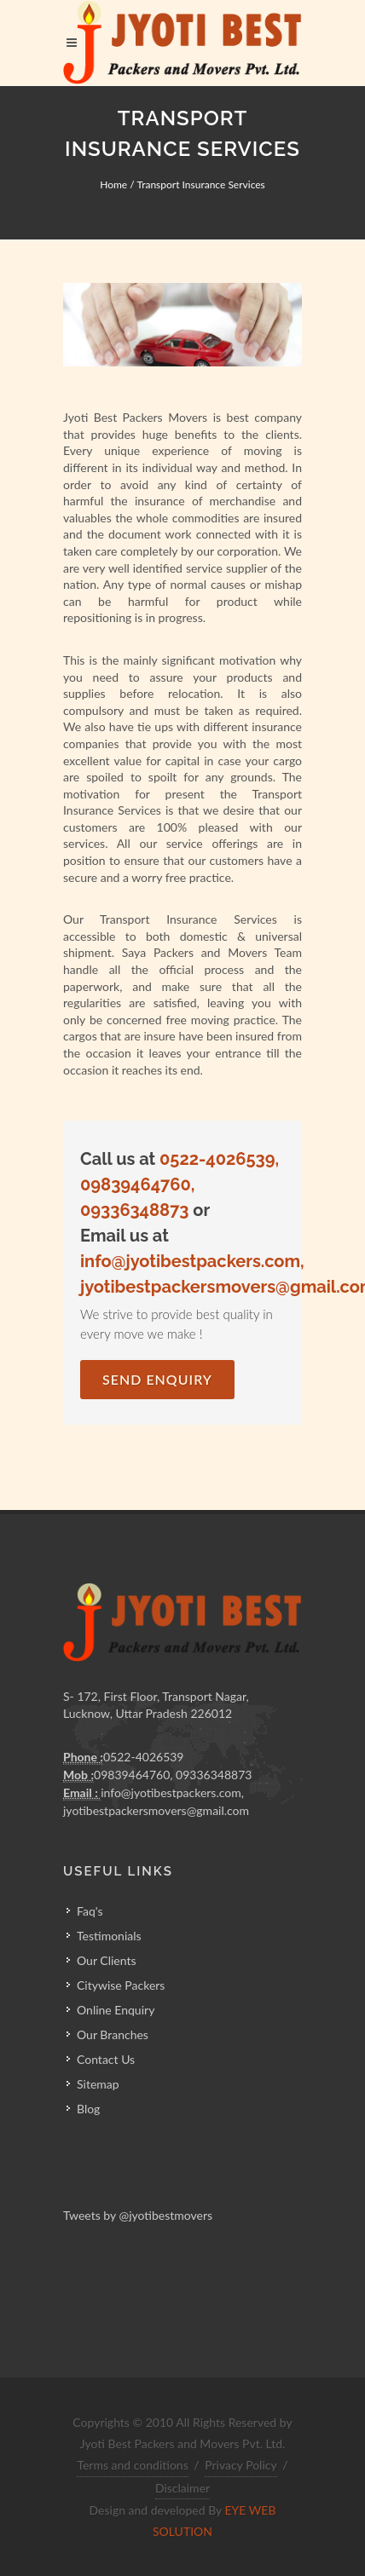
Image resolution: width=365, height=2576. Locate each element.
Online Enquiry (115, 2010)
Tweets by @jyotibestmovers (137, 2215)
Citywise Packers (121, 1985)
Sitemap (98, 2084)
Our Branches (112, 2034)
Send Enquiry (157, 1379)
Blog (88, 2108)
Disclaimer (182, 2488)
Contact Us (106, 2059)
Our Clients (106, 1960)
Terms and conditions (132, 2465)
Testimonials (109, 1935)
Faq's (90, 1911)
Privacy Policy (240, 2465)
